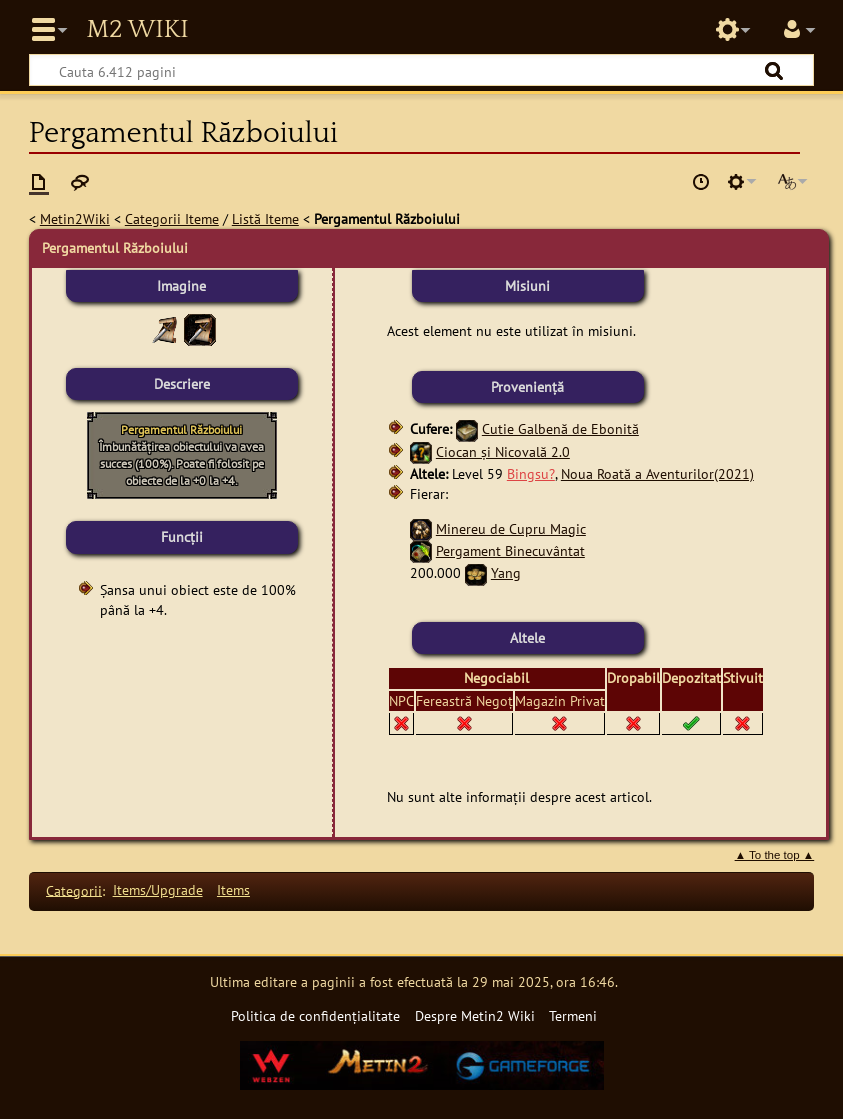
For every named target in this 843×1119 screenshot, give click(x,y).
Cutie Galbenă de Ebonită (560, 428)
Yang (506, 572)
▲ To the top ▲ (775, 855)
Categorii (74, 889)
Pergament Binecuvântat (510, 550)
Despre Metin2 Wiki (475, 1015)
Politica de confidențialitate (315, 1015)
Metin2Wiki (75, 218)
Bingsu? (531, 473)
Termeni (573, 1015)
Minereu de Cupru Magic (511, 528)
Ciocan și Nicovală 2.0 (503, 451)
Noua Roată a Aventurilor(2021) (657, 473)
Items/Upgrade (158, 889)
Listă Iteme (265, 218)
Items (233, 889)
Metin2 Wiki (137, 30)
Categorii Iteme (172, 218)
